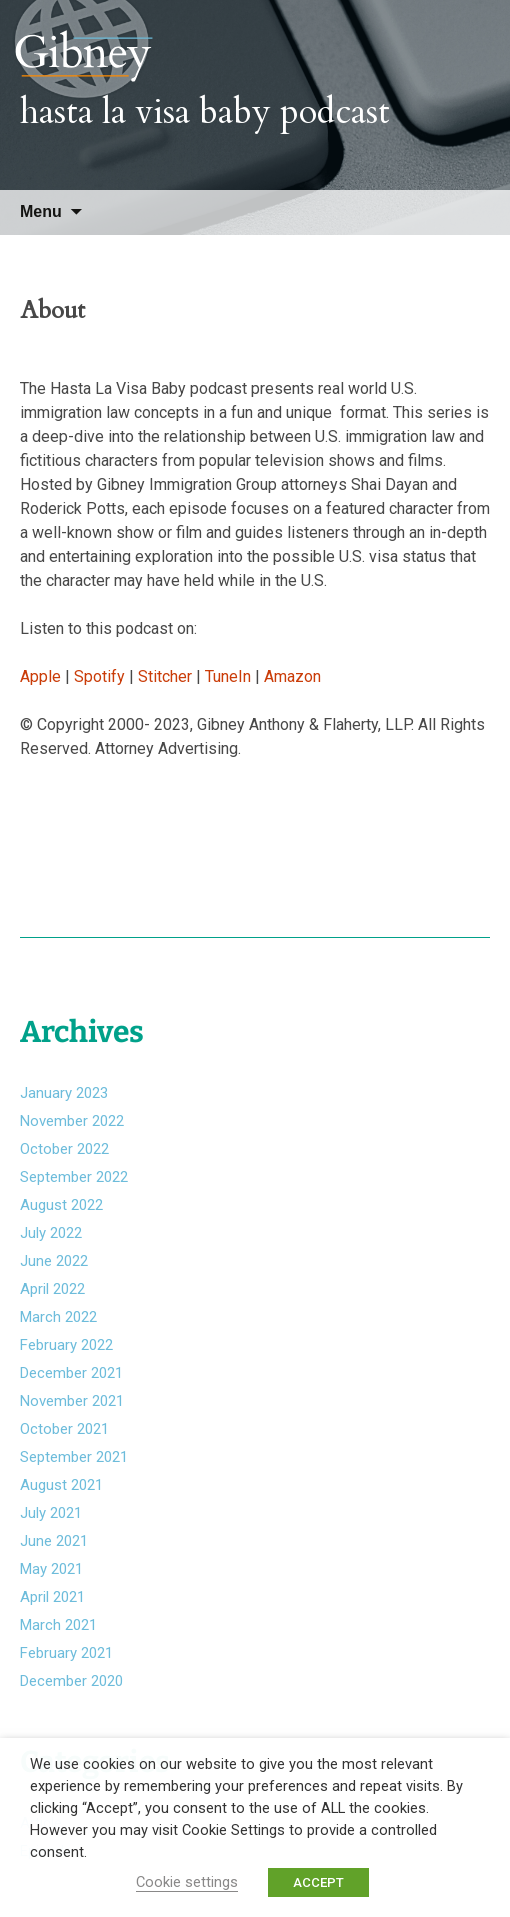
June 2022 (54, 1261)
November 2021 (72, 1401)
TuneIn (228, 676)
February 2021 (66, 1653)
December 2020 (71, 1681)
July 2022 (51, 1233)
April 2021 (52, 1597)
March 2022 (58, 1317)
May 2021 (51, 1569)
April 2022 (52, 1289)
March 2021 (58, 1625)
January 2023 (64, 1093)
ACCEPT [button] (318, 1882)
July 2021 (51, 1513)
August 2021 (61, 1485)
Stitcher (167, 676)
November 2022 (72, 1121)
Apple (40, 676)
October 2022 (64, 1149)
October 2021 (64, 1429)
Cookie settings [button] (187, 1882)
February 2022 (66, 1345)
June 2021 (54, 1541)
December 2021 (71, 1373)
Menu (41, 211)
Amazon (292, 676)
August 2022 (61, 1205)
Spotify (99, 676)
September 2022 (74, 1177)
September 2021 (74, 1457)
